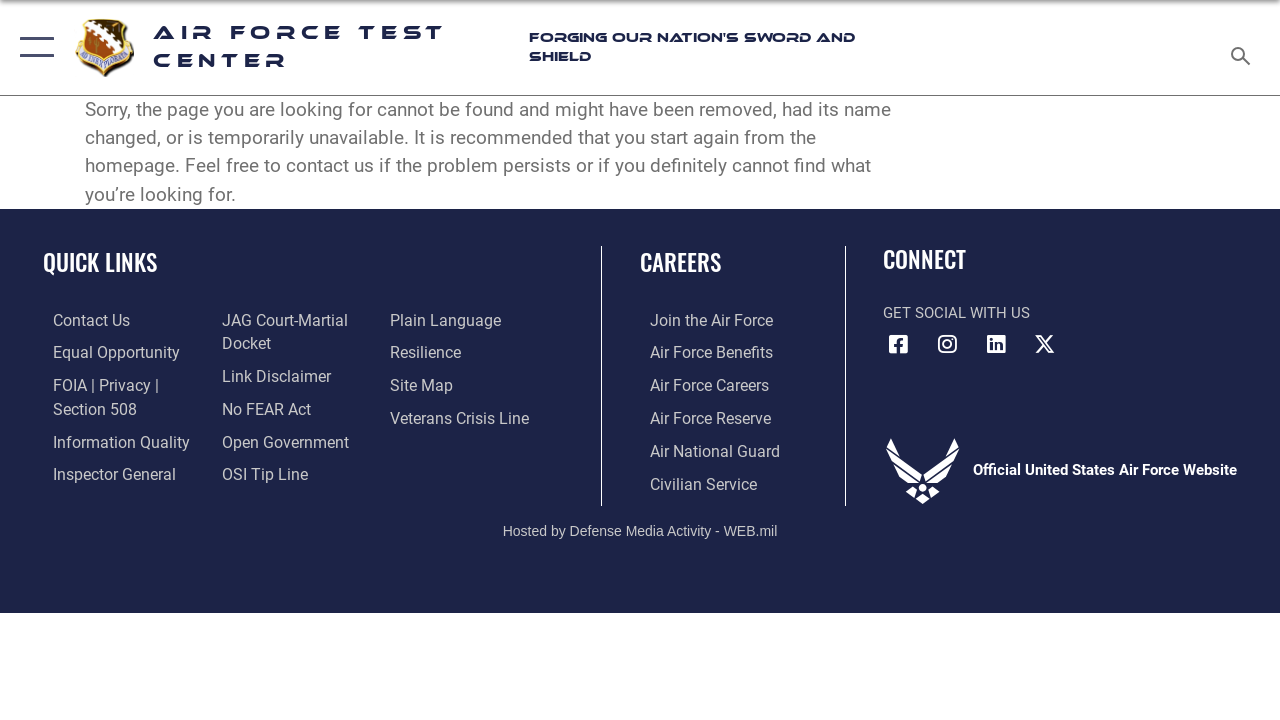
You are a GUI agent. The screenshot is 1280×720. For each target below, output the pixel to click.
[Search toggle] (1244, 47)
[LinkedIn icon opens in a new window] (996, 344)
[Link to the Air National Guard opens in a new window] (701, 447)
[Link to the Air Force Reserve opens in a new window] (699, 415)
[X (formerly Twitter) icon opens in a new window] (1045, 344)
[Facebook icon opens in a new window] (898, 344)
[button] (32, 47)
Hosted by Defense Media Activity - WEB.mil (640, 525)
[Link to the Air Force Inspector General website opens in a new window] (102, 470)
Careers (680, 262)
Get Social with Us (956, 313)
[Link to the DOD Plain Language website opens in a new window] (443, 320)
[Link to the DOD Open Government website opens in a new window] (277, 438)
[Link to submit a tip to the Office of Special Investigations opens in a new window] (258, 470)
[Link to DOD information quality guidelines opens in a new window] (107, 438)
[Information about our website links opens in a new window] (270, 374)
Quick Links (100, 262)
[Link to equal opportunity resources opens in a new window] (102, 351)
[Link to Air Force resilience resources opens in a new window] (427, 351)
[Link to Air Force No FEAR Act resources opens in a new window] (261, 406)
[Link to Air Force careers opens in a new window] (698, 383)
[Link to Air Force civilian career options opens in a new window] (691, 479)
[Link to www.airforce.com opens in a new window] (699, 320)
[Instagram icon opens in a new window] (947, 344)
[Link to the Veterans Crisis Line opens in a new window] (460, 415)
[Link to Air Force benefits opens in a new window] (699, 351)
